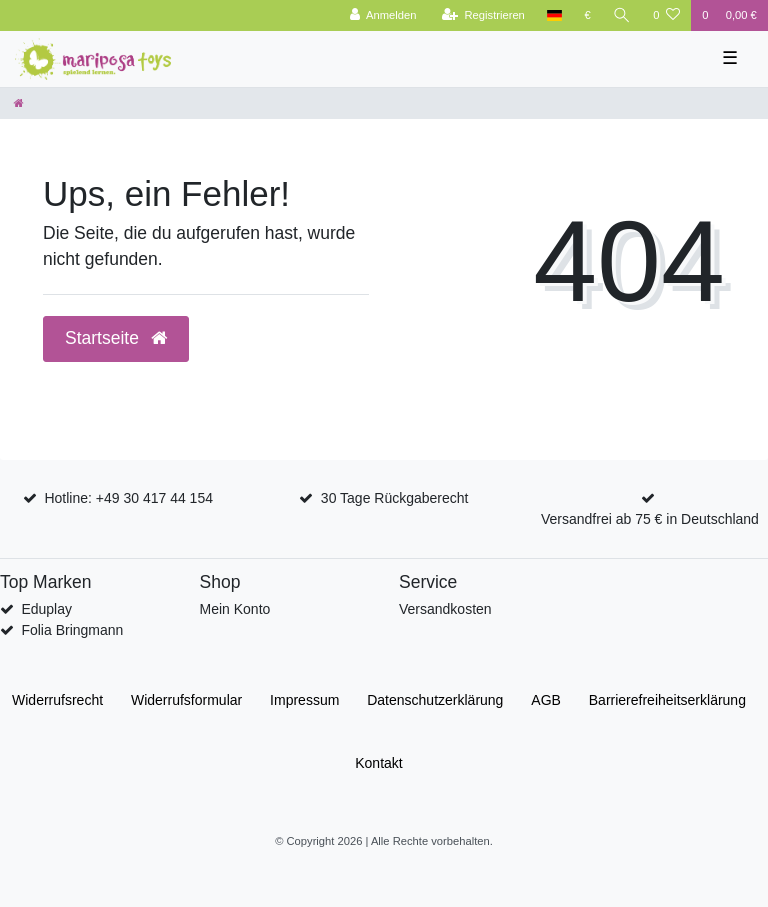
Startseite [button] (116, 338)
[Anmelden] (383, 15)
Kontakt (378, 763)
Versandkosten (445, 609)
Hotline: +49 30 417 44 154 (128, 498)
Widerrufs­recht (57, 700)
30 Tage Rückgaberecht (395, 498)
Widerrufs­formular (186, 700)
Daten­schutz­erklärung (435, 700)
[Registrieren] (483, 15)
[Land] (554, 15)
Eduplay (46, 609)
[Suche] (622, 15)
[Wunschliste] (666, 15)
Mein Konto (235, 609)
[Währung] (587, 15)
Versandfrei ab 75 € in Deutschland (650, 519)
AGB (546, 700)
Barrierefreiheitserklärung (667, 700)
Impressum (304, 700)
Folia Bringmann (72, 630)
